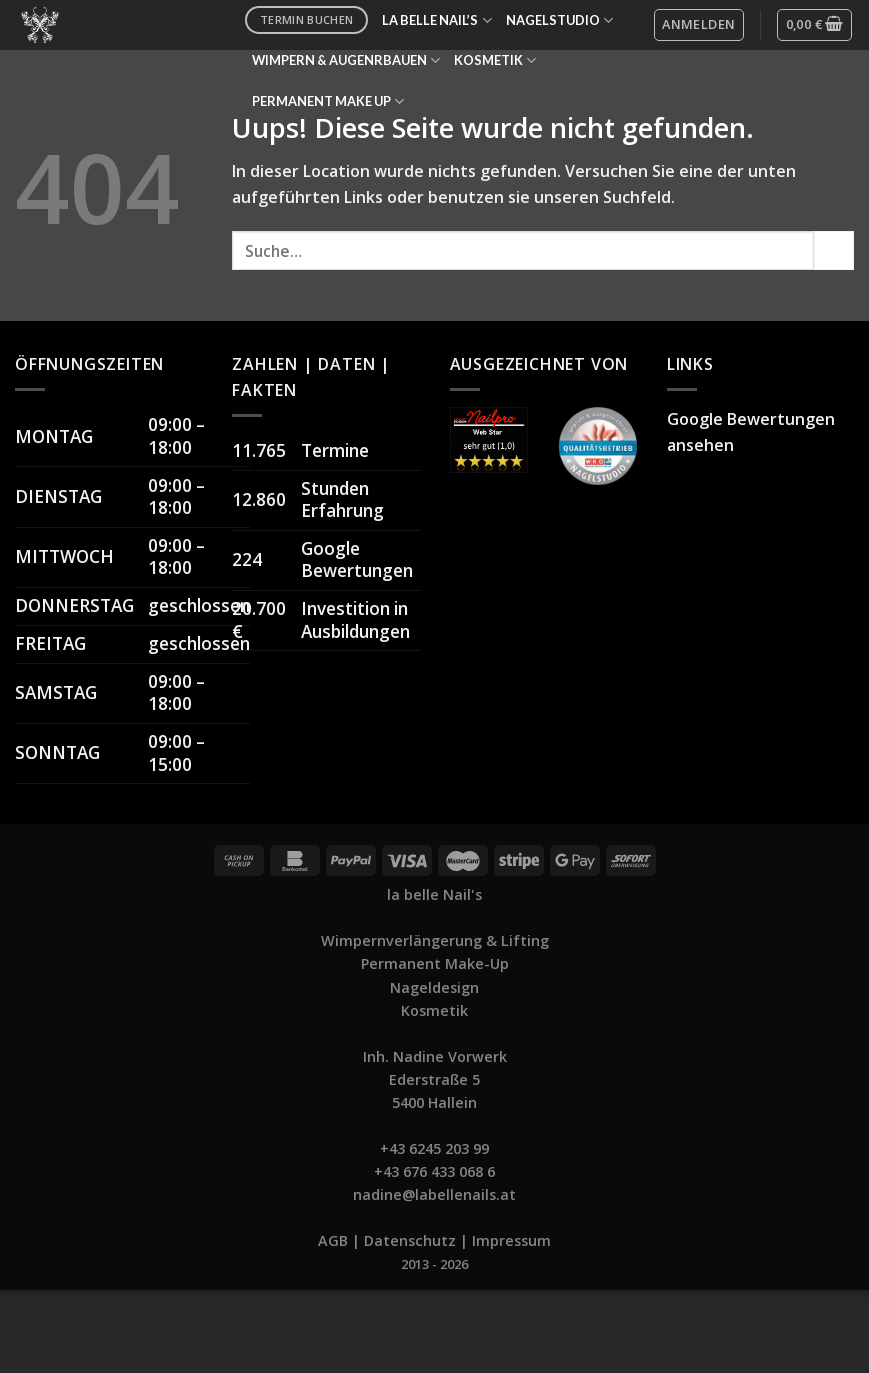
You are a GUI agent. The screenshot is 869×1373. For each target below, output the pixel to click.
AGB (333, 1240)
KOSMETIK (495, 60)
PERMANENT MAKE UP (328, 101)
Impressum (511, 1240)
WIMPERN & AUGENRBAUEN (346, 60)
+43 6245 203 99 (434, 1148)
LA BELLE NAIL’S (436, 20)
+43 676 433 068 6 (434, 1171)
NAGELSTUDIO (559, 20)
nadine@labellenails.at (434, 1194)
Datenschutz (410, 1240)
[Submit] (834, 250)
